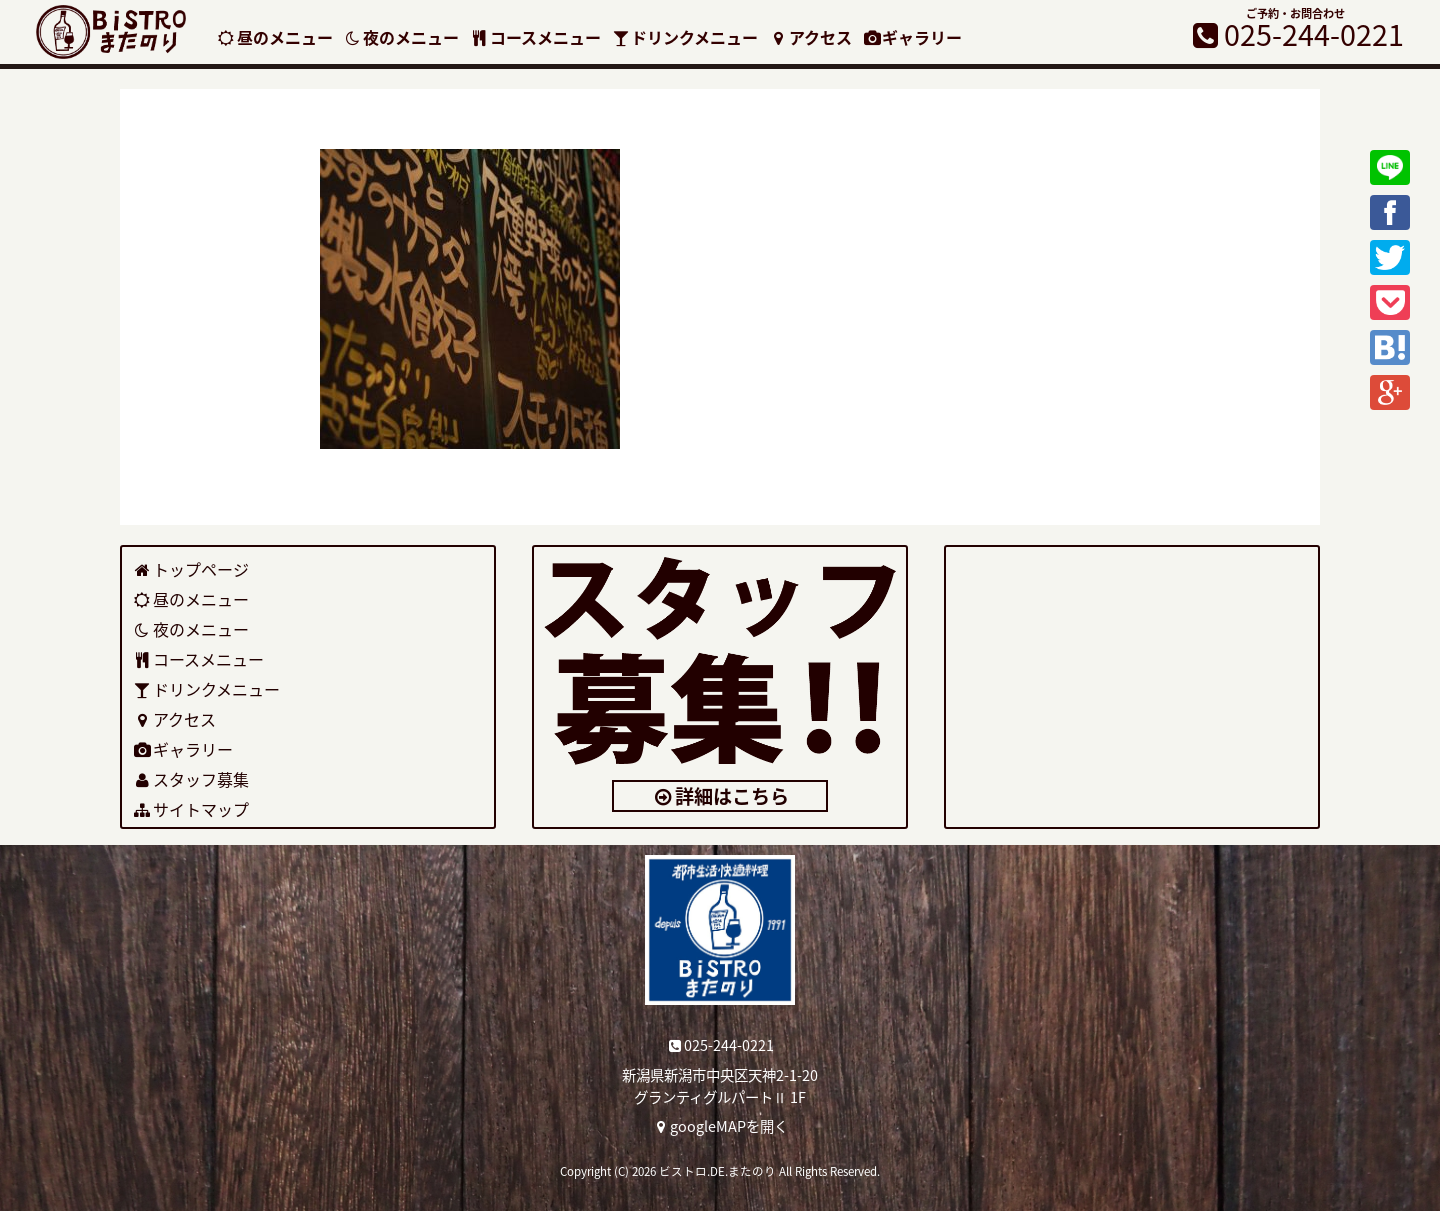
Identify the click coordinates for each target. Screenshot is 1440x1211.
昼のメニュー (274, 37)
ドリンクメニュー (685, 37)
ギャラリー (912, 37)
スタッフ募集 (190, 779)
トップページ (190, 569)
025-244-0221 (720, 1045)
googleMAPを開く (720, 1126)
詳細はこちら (720, 796)
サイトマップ (190, 809)
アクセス (810, 37)
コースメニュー (535, 37)
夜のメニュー (401, 37)
